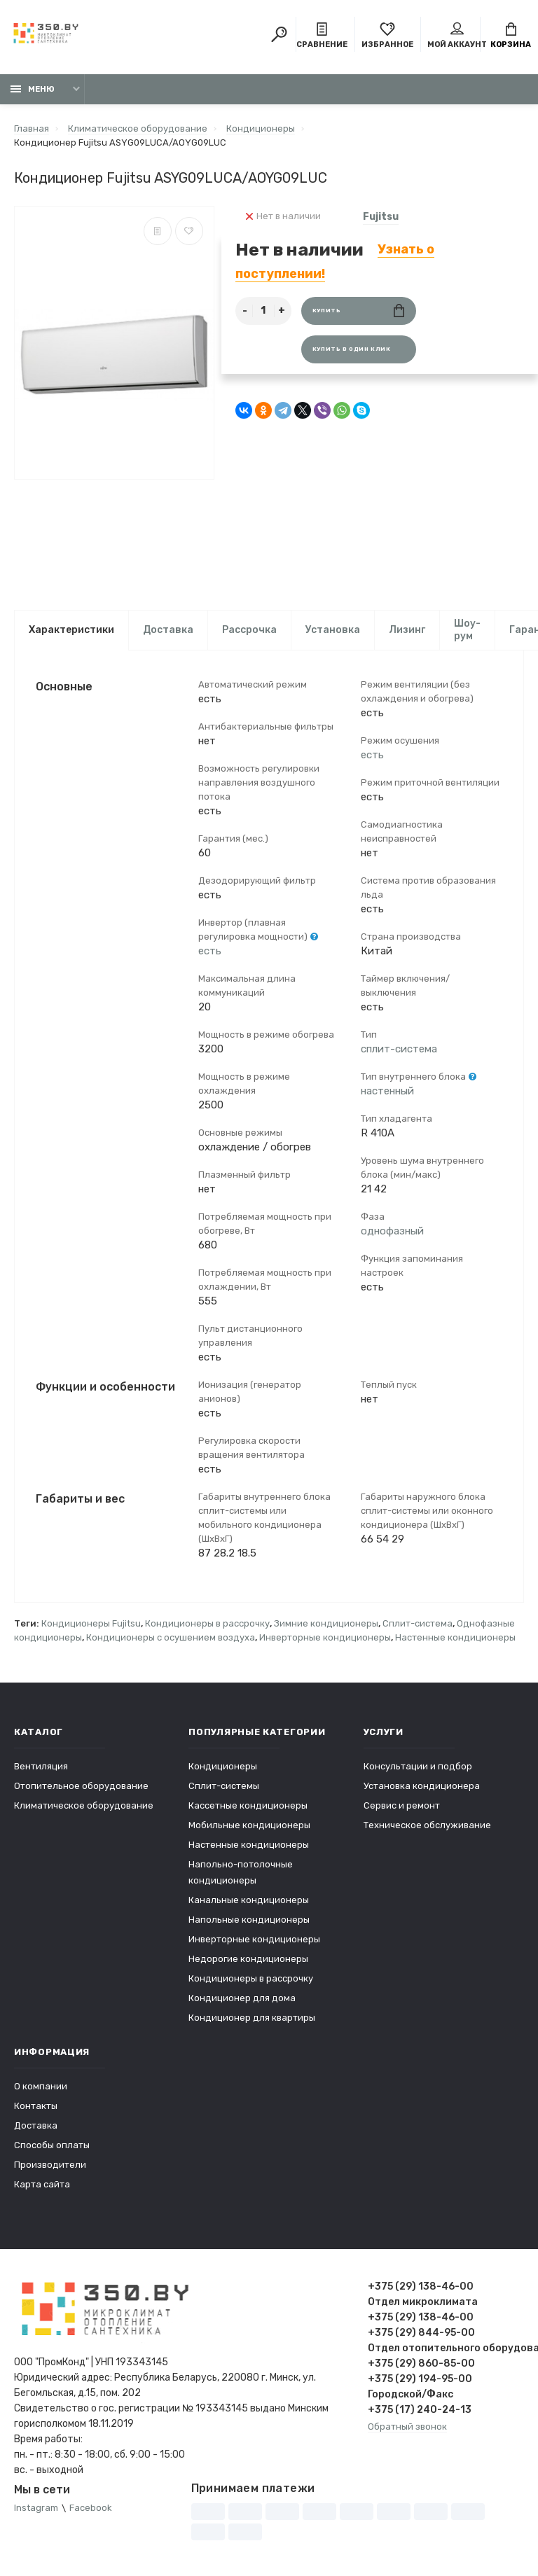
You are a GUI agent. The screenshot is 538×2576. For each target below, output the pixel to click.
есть (209, 951)
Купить (358, 310)
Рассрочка (249, 630)
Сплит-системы (223, 1786)
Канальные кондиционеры (248, 1900)
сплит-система (399, 1049)
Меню (33, 89)
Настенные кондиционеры (455, 1638)
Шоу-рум (467, 630)
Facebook (90, 2509)
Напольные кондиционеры (249, 1920)
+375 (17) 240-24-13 (419, 2410)
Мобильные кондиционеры (249, 1825)
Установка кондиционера (422, 1786)
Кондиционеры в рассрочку (207, 1624)
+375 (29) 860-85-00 (421, 2364)
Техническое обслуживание (427, 1825)
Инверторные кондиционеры (325, 1638)
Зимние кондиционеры (326, 1624)
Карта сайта (42, 2185)
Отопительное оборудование (81, 1786)
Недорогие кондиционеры (248, 1959)
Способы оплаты (52, 2145)
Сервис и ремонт (402, 1806)
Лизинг (407, 630)
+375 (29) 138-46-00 (421, 2287)
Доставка (168, 630)
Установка (332, 630)
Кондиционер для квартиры (251, 2018)
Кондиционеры (222, 1767)
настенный (387, 1091)
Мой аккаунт (457, 35)
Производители (50, 2165)
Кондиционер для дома (242, 1998)
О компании (40, 2087)
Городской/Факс (410, 2395)
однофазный (392, 1231)
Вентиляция (41, 1767)
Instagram (36, 2509)
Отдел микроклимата (423, 2303)
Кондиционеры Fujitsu (91, 1624)
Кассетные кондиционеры (248, 1806)
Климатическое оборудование (83, 1806)
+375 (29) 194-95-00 (420, 2380)
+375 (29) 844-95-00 (421, 2333)
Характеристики (71, 630)
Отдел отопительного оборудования (446, 2349)
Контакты (35, 2106)
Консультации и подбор (418, 1767)
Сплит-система (417, 1624)
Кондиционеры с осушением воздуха (170, 1638)
